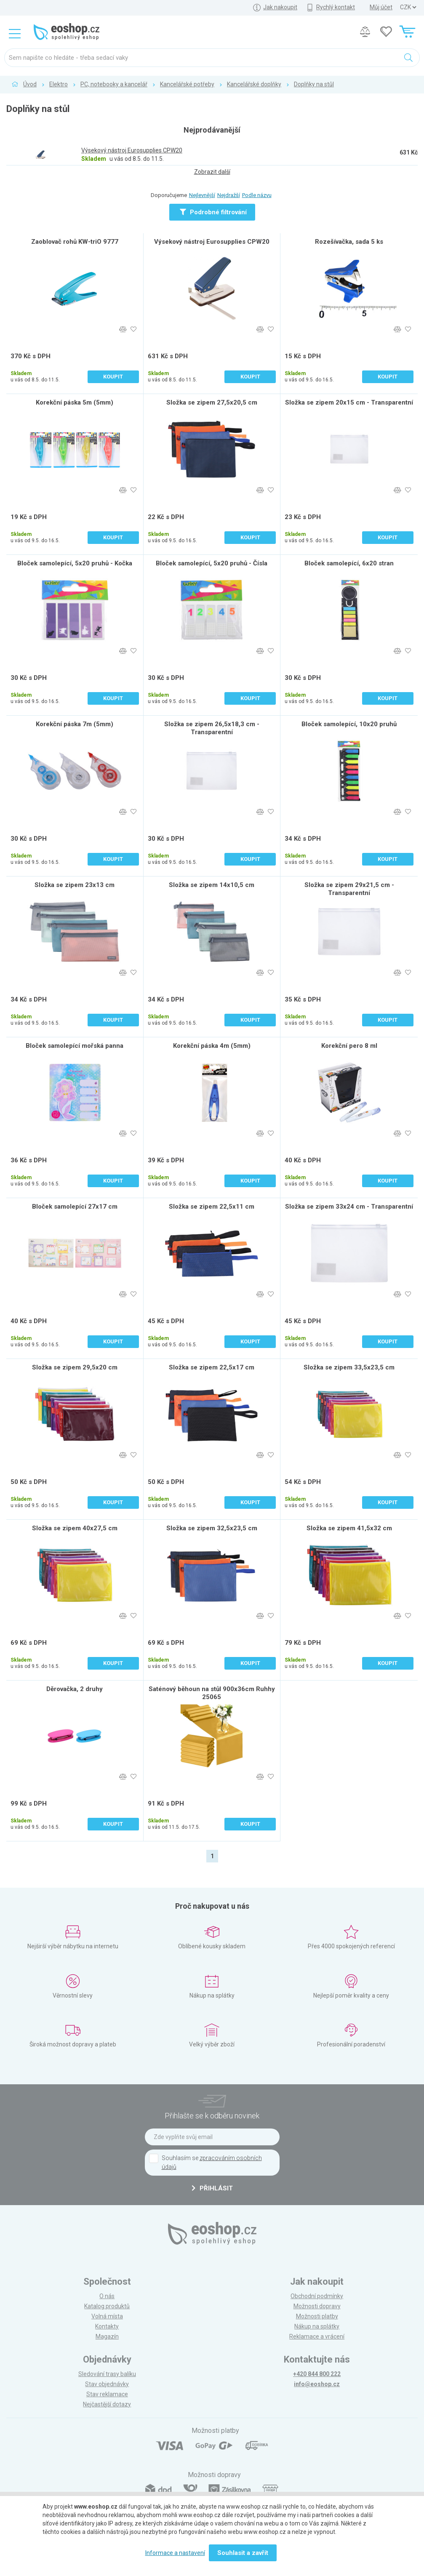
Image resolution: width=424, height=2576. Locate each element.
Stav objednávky (107, 2384)
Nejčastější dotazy (107, 2404)
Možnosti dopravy (317, 2306)
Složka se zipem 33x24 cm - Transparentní (349, 1206)
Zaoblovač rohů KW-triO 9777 (74, 241)
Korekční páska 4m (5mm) (212, 1046)
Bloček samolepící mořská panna (74, 1046)
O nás (107, 2296)
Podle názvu (257, 195)
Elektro (58, 84)
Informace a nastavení (175, 2552)
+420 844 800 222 (317, 2374)
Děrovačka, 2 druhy (74, 1689)
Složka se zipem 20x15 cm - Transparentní (349, 402)
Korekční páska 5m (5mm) (74, 402)
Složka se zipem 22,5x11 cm (211, 1206)
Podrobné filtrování (213, 212)
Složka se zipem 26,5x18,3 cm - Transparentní (211, 728)
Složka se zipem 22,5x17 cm (211, 1367)
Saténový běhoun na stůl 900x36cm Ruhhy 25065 (212, 1693)
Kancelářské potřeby (187, 84)
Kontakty (107, 2326)
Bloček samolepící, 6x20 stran (349, 563)
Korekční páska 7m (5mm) (74, 724)
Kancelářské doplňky (254, 84)
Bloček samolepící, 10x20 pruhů (349, 724)
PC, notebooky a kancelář (113, 84)
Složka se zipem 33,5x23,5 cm (349, 1367)
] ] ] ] (408, 7)
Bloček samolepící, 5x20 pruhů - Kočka (74, 563)
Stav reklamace (107, 2394)
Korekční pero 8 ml (349, 1046)
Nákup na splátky (316, 2326)
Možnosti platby (317, 2316)
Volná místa (107, 2316)
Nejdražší (228, 195)
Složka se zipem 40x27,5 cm (74, 1528)
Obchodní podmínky (317, 2296)
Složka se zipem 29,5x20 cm (74, 1367)
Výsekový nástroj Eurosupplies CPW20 (211, 241)
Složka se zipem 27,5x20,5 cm (211, 402)
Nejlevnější (202, 195)
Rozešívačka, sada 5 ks (349, 241)
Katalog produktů (107, 2306)
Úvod (30, 84)
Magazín (107, 2336)
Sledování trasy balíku (107, 2374)
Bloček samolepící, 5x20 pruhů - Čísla (211, 563)
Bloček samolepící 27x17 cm (74, 1206)
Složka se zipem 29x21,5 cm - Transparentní (349, 889)
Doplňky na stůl (314, 84)
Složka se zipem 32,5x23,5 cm (211, 1528)
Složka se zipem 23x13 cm (75, 885)
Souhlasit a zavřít (242, 2553)
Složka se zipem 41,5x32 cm (349, 1528)
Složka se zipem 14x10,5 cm (211, 885)
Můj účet (381, 7)
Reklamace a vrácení (316, 2336)
